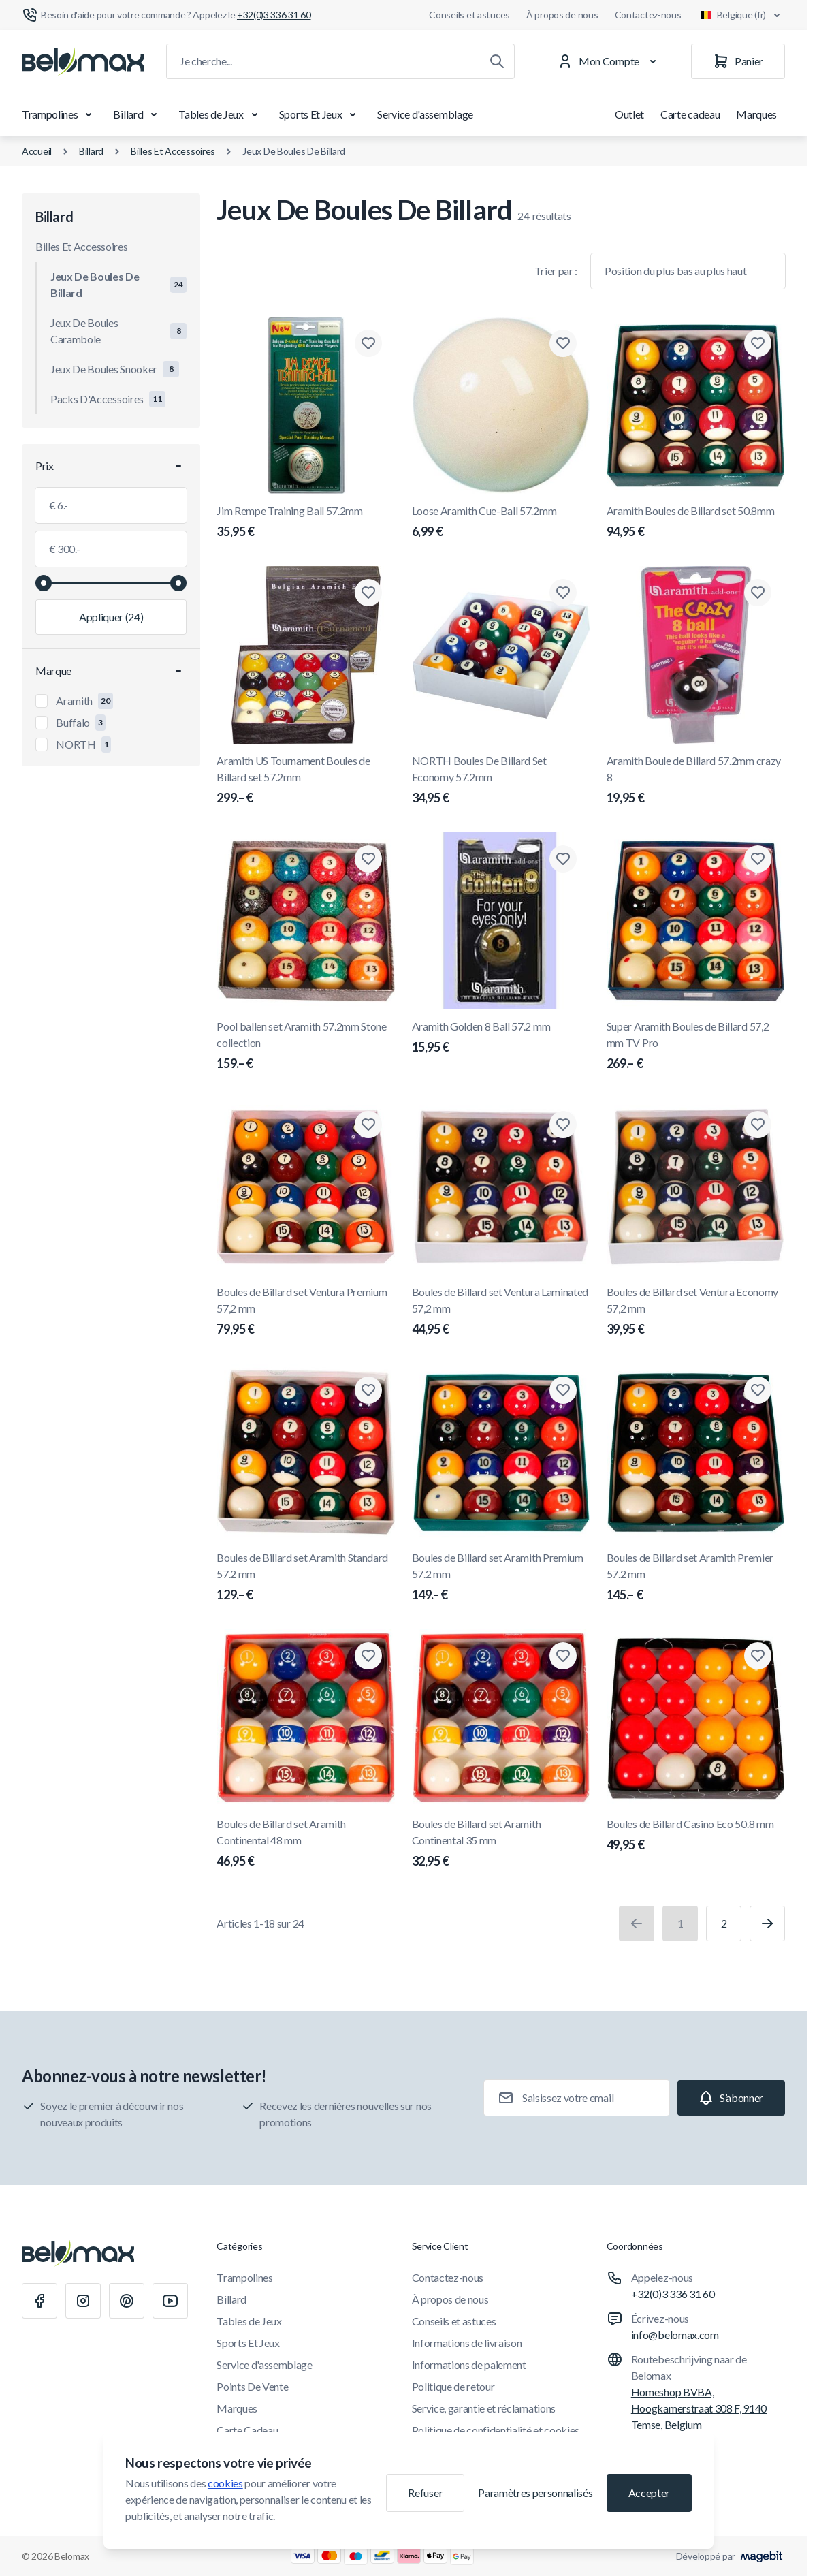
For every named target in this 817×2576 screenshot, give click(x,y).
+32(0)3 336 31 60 (673, 2293)
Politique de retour (453, 2386)
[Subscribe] (731, 2098)
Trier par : (555, 270)
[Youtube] (170, 2301)
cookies (225, 2483)
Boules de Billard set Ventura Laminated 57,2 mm (501, 1311)
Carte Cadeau (247, 2429)
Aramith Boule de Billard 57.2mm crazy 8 (696, 780)
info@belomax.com (675, 2334)
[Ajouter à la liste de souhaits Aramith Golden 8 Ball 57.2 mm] (563, 859)
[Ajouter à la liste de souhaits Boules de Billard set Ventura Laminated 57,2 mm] (563, 1124)
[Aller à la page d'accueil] (83, 61)
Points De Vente (252, 2386)
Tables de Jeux (220, 114)
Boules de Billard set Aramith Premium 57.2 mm (501, 1577)
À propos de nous (562, 14)
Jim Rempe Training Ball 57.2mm (306, 522)
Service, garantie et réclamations (484, 2408)
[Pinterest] (126, 2301)
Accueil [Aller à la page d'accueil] (37, 151)
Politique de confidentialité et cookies (496, 2429)
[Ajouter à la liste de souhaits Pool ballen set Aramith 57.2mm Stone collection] (368, 859)
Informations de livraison (467, 2342)
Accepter (649, 2492)
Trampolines (59, 114)
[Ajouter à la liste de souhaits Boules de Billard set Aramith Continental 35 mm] (563, 1655)
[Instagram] (83, 2301)
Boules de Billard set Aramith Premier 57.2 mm (696, 1577)
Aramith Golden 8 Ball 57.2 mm (501, 1038)
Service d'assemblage (425, 114)
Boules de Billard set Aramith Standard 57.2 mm (306, 1577)
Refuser (425, 2492)
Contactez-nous (648, 14)
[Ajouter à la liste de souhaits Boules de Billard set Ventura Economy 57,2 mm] (757, 1124)
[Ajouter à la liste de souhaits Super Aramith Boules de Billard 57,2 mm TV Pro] (757, 859)
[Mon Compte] (609, 61)
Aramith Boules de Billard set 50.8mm (696, 522)
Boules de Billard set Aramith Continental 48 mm (306, 1843)
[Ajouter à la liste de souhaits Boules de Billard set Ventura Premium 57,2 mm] (368, 1124)
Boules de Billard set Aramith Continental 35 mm (501, 1843)
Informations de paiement (469, 2364)
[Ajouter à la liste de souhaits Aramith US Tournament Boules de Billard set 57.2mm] (368, 592)
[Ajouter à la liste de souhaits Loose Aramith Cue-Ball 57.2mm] (563, 343)
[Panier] (738, 61)
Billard (137, 114)
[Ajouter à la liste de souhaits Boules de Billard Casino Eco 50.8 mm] (757, 1655)
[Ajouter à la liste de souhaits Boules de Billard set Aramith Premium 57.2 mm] (563, 1390)
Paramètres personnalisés (535, 2492)
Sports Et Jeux (320, 114)
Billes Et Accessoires (173, 151)
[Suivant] (767, 1923)
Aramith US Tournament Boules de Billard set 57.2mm (306, 780)
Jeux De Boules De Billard (293, 151)
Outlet (629, 114)
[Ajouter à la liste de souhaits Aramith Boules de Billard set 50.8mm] (757, 343)
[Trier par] (688, 271)
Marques (756, 114)
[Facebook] (39, 2301)
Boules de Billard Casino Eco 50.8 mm (696, 1835)
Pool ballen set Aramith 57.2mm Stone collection (306, 1046)
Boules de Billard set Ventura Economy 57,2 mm (696, 1311)
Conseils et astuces (469, 14)
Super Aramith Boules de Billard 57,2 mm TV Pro (696, 1046)
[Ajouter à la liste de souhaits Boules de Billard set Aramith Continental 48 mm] (368, 1655)
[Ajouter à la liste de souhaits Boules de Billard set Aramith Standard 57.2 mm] (368, 1390)
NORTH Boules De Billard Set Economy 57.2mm (501, 780)
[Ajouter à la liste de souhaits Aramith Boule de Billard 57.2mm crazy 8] (757, 592)
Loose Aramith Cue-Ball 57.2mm (501, 522)
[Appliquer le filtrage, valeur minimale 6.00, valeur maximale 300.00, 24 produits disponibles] (111, 617)
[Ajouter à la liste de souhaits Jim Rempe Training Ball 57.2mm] (368, 343)
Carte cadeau (690, 114)
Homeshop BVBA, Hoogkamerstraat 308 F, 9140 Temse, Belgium (699, 2408)
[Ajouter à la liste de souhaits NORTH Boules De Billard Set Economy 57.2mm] (563, 592)
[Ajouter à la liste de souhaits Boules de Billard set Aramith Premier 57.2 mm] (757, 1390)
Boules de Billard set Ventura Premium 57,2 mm (306, 1311)
